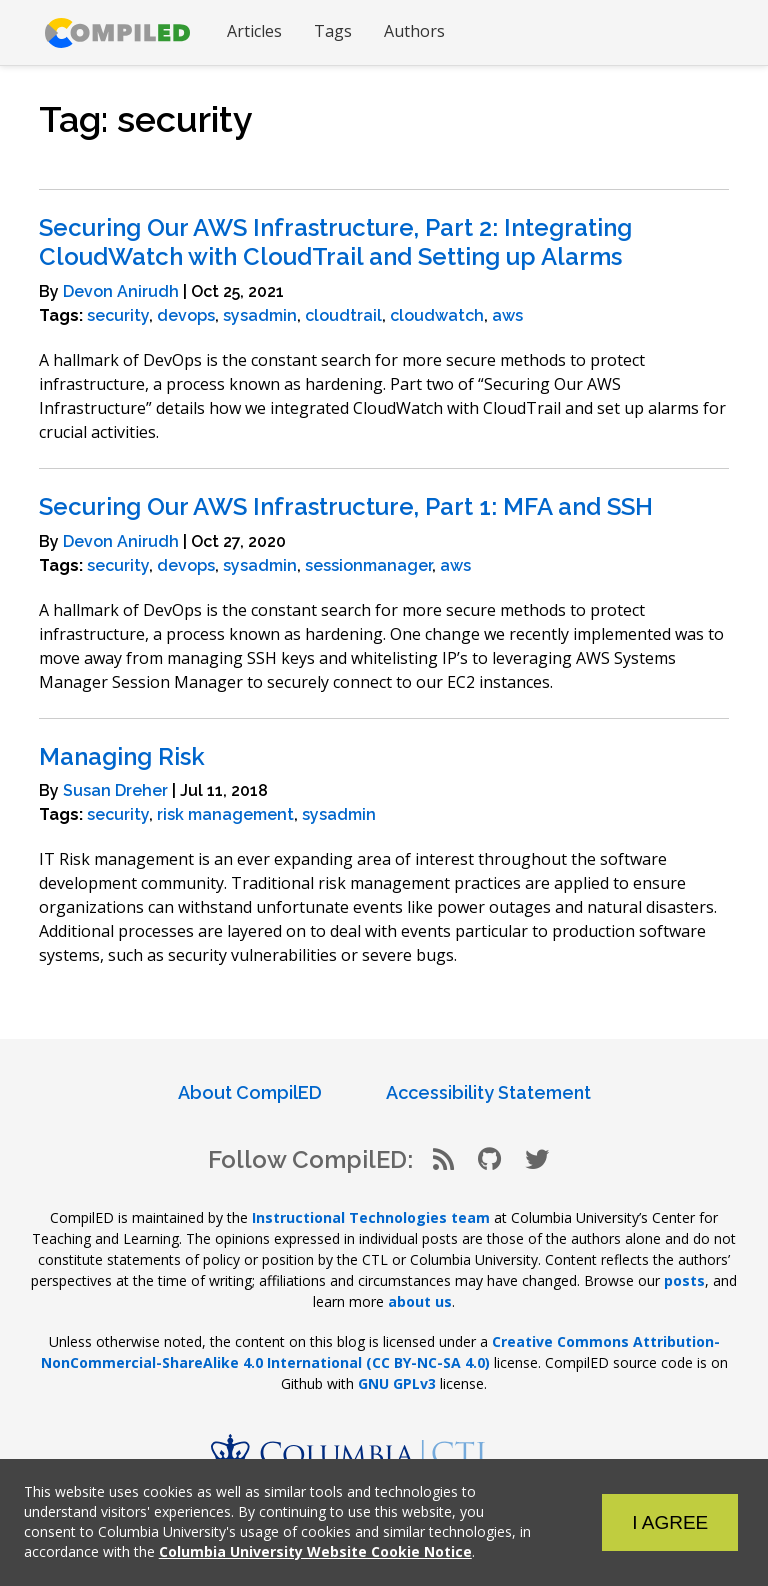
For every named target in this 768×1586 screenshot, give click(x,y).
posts (684, 1280)
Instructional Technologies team (371, 1217)
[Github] (489, 1159)
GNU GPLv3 (397, 1383)
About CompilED (250, 1092)
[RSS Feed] (443, 1159)
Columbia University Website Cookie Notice (315, 1551)
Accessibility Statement (488, 1092)
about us (420, 1301)
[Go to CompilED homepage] (117, 33)
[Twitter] (537, 1159)
